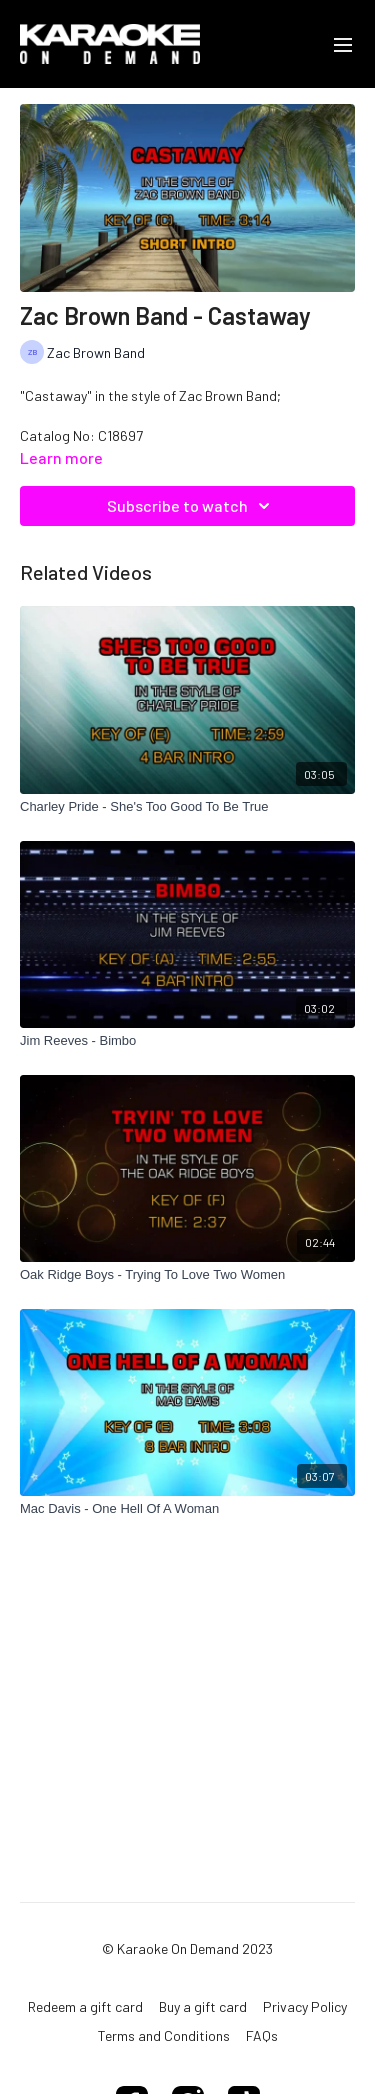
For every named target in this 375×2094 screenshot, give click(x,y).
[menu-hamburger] (343, 44)
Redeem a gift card (85, 2006)
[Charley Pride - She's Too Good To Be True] (187, 807)
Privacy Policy (305, 2006)
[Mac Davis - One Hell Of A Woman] (187, 1509)
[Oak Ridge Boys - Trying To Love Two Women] (187, 1275)
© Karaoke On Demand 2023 (187, 1949)
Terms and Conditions (164, 2035)
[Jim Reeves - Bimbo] (187, 1041)
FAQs (262, 2035)
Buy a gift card (203, 2006)
